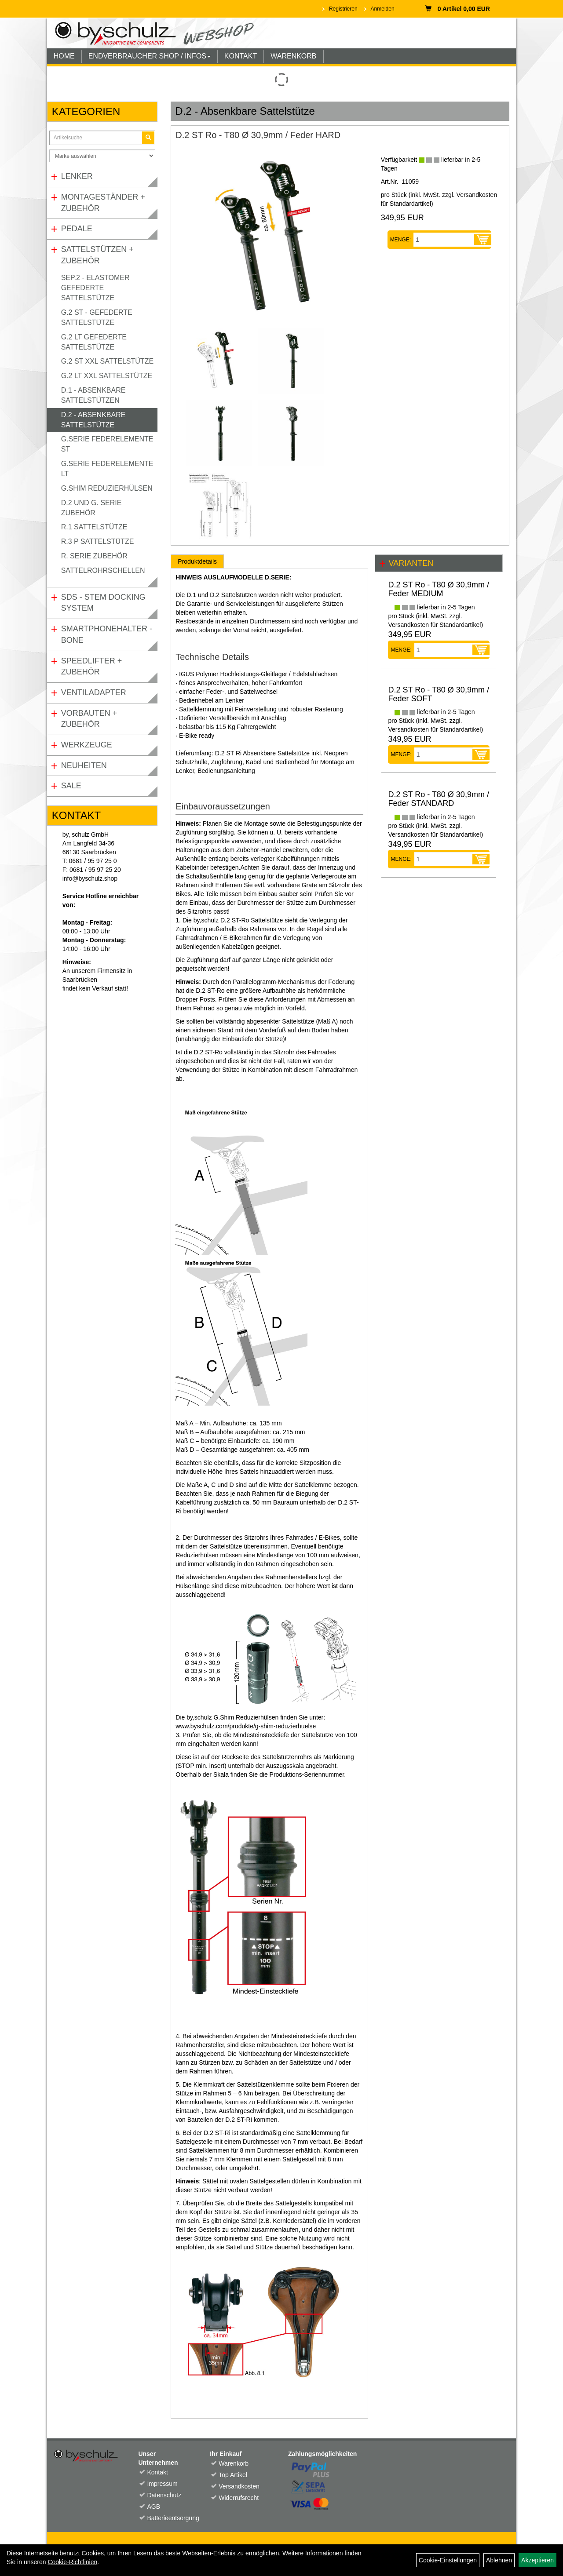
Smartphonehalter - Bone (106, 634)
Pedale (76, 228)
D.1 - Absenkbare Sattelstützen (93, 395)
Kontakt (157, 2472)
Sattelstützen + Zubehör (97, 255)
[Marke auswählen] (102, 155)
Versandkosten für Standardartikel (434, 624)
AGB (153, 2506)
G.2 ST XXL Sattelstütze (107, 361)
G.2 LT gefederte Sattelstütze (94, 342)
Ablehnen (499, 2560)
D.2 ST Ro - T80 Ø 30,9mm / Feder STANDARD (438, 799)
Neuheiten (84, 765)
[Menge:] (444, 240)
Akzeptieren (537, 2560)
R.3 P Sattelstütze (97, 541)
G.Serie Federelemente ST (107, 444)
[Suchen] (148, 137)
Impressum (162, 2483)
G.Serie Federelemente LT (107, 468)
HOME (64, 56)
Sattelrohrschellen (103, 570)
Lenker (77, 176)
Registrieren (343, 9)
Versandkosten (239, 2486)
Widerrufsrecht (239, 2497)
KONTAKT (240, 56)
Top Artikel (233, 2474)
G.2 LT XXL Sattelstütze (106, 375)
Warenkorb (234, 2463)
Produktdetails (197, 561)
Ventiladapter (93, 692)
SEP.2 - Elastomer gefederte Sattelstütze (95, 288)
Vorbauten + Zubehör (89, 719)
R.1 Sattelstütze (94, 527)
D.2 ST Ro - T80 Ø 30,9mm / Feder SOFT (438, 694)
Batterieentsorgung (168, 2517)
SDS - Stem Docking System (103, 603)
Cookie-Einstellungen (448, 2560)
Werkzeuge (86, 744)
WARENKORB (293, 56)
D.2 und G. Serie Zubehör (91, 508)
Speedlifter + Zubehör (91, 666)
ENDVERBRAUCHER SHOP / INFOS (149, 56)
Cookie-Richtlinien (72, 2561)
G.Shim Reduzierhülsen (107, 488)
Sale (71, 785)
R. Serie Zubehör (94, 556)
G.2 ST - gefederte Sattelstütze (96, 317)
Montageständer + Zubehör (103, 203)
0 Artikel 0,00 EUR (457, 8)
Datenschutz (164, 2495)
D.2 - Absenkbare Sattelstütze (93, 420)
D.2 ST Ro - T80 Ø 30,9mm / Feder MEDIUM (438, 589)
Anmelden (383, 9)
